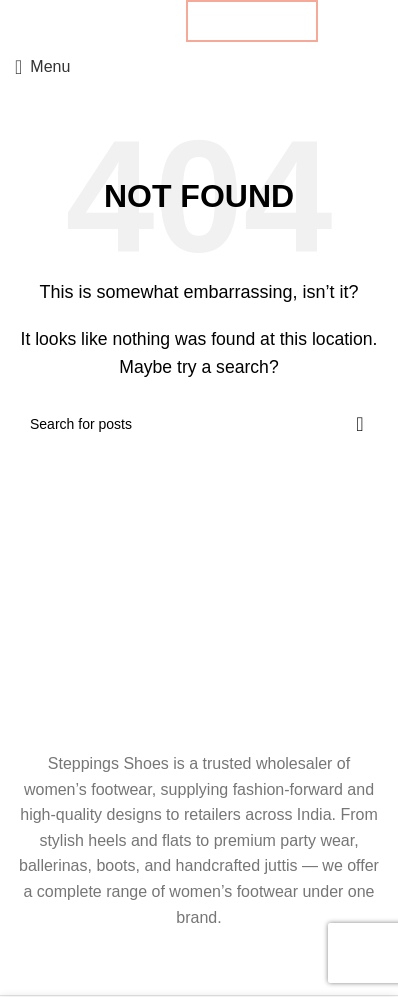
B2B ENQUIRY (252, 20)
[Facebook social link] (88, 21)
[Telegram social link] (157, 21)
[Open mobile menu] (42, 67)
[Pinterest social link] (122, 21)
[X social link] (105, 21)
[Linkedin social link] (139, 21)
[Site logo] (199, 65)
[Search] (199, 424)
